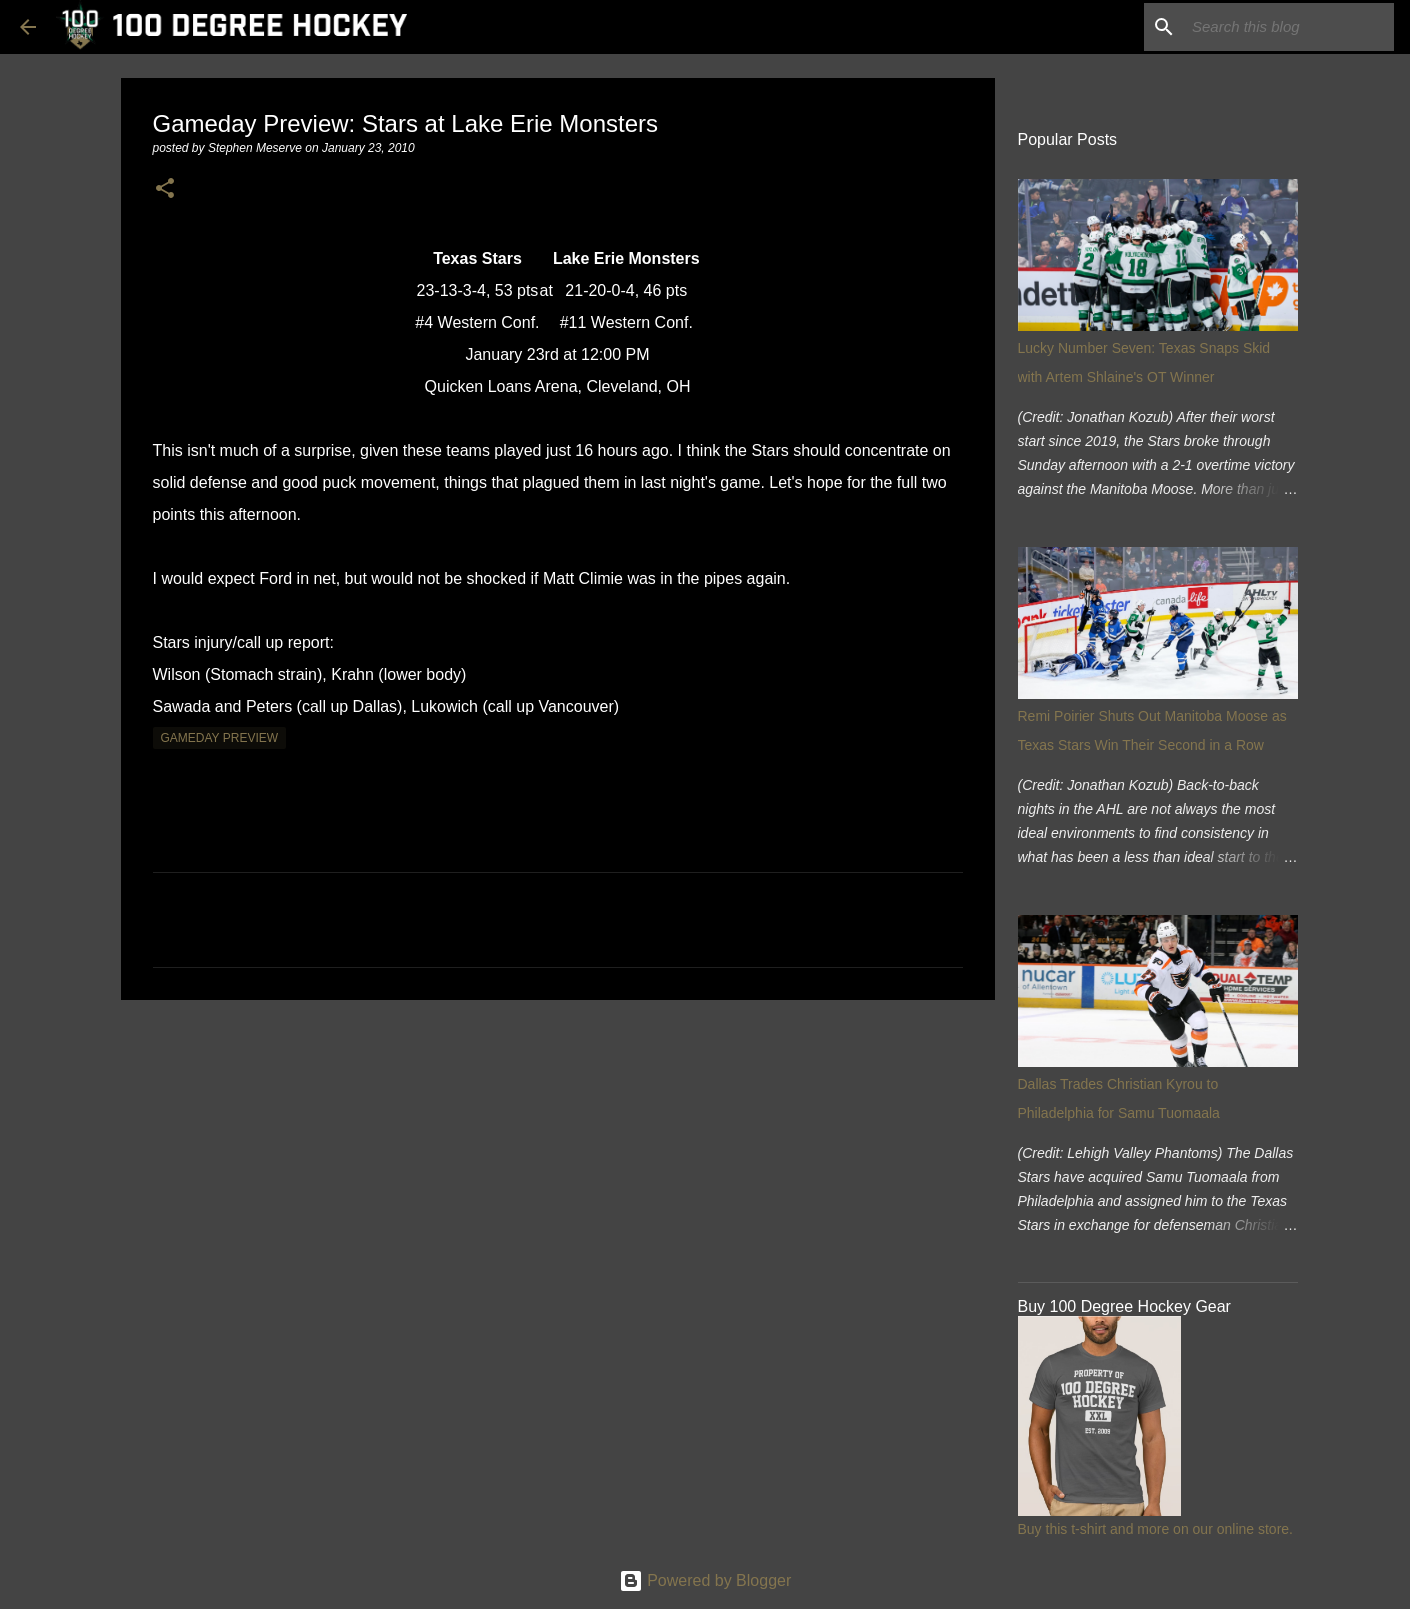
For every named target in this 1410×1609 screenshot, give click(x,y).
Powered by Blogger (705, 1580)
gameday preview (220, 738)
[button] (165, 189)
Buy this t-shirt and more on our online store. (1155, 1529)
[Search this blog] (1289, 27)
